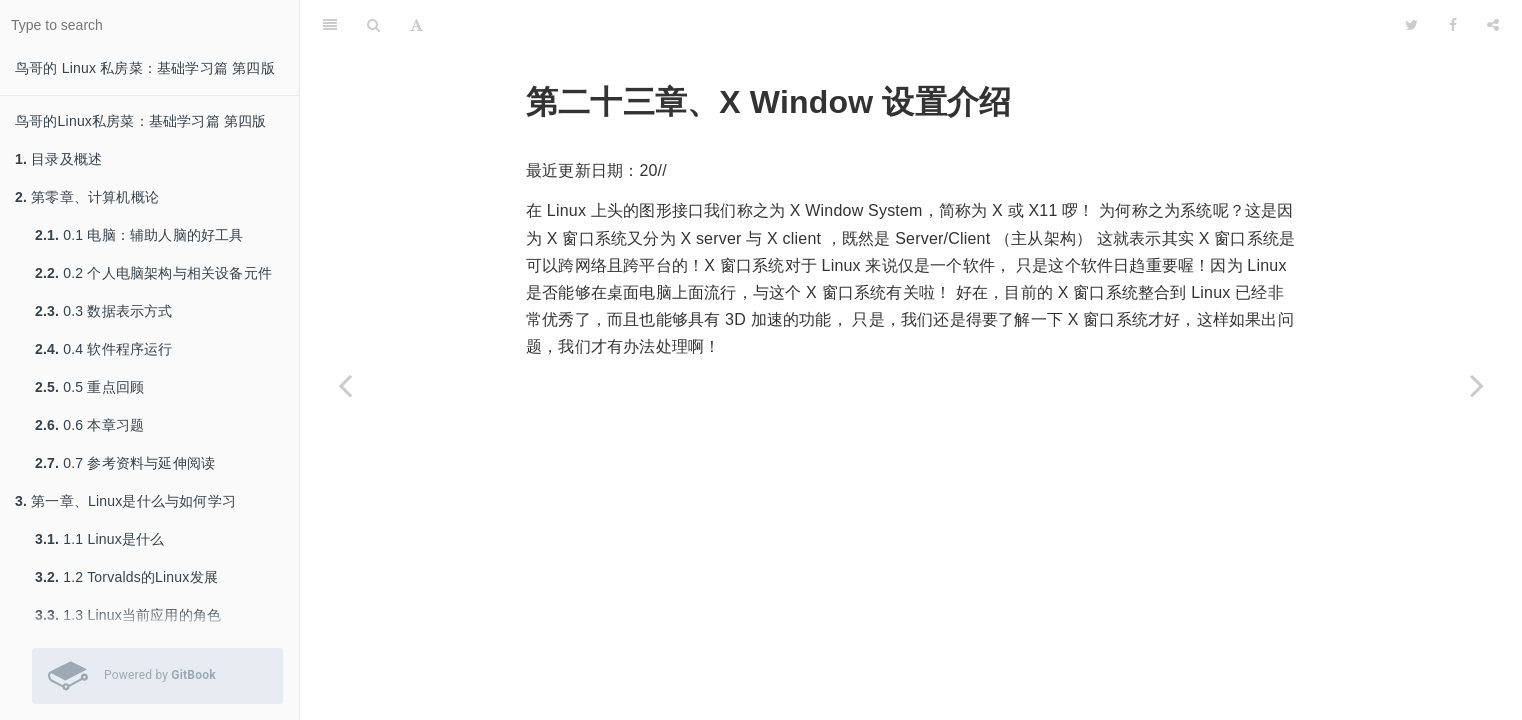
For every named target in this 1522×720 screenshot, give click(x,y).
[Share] (1493, 25)
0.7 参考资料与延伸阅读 (125, 463)
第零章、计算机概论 (87, 197)
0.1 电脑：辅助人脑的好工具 (139, 235)
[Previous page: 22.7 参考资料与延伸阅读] (345, 385)
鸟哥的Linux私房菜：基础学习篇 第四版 (141, 121)
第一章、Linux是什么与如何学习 (125, 501)
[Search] (373, 25)
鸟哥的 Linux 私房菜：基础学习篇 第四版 (145, 68)
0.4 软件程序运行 (104, 349)
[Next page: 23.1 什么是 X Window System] (1477, 385)
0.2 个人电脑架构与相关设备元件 (153, 273)
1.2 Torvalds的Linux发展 (126, 577)
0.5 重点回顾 (89, 387)
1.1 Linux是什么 (99, 539)
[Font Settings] (416, 25)
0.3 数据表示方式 (104, 311)
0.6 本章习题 (89, 425)
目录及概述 (58, 159)
